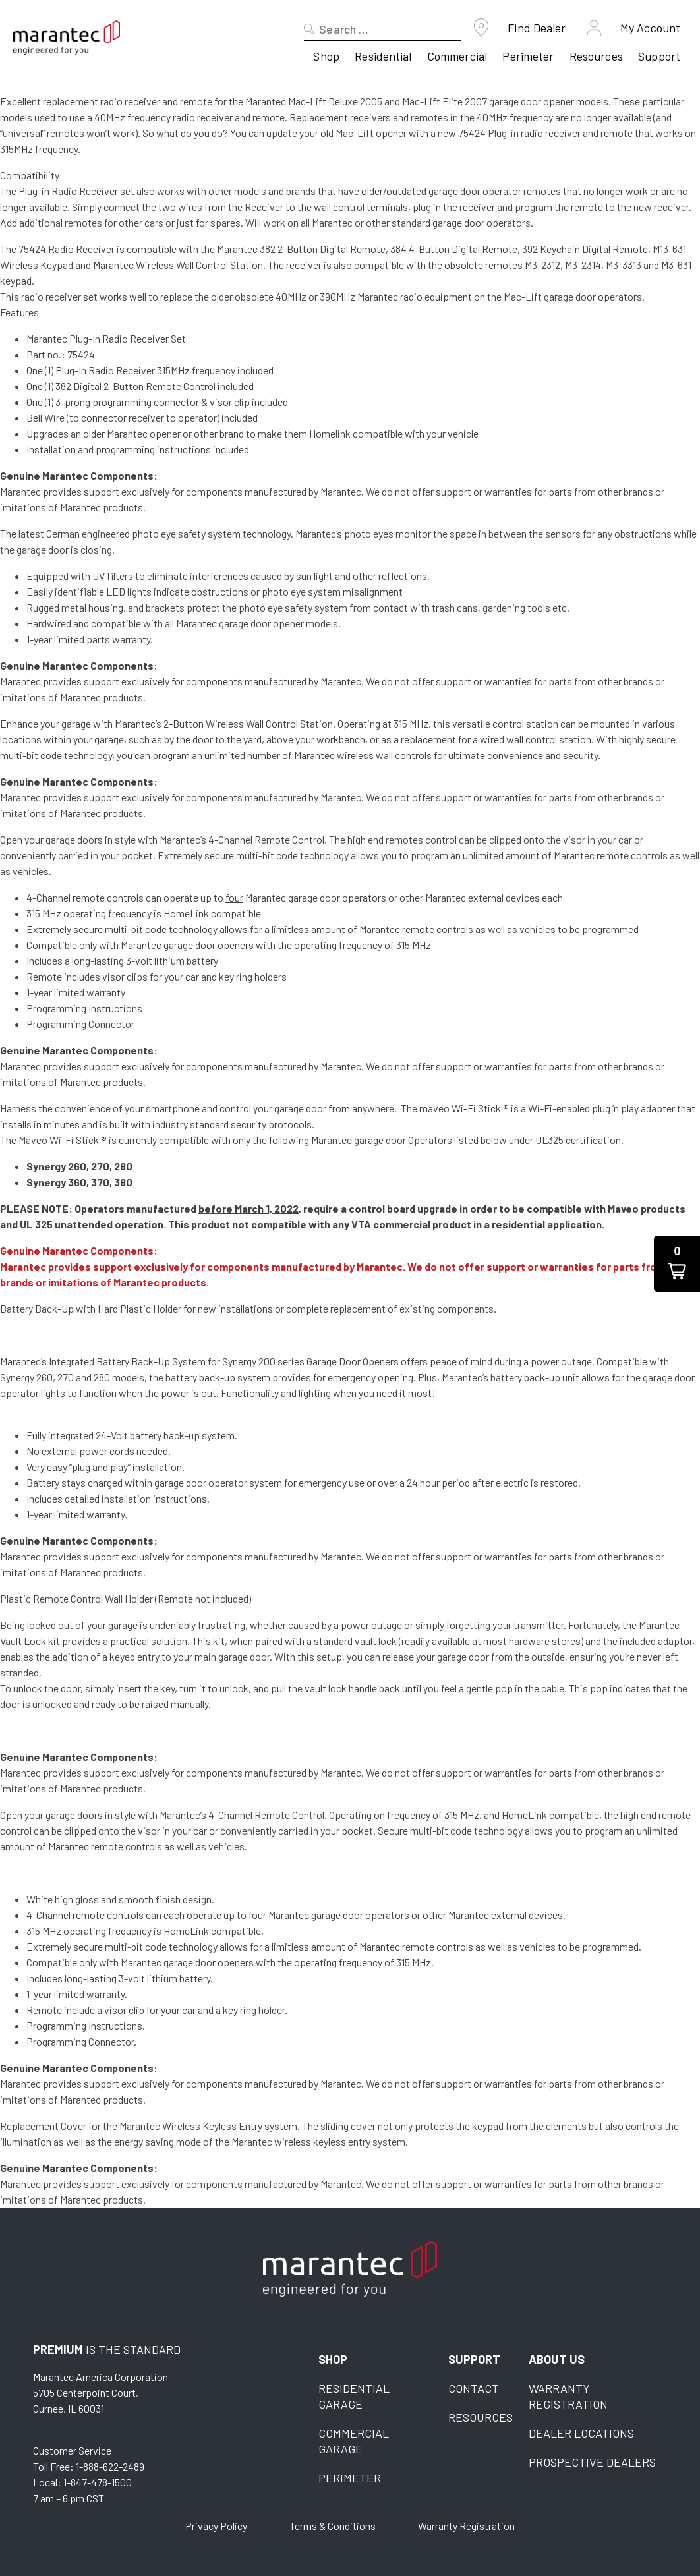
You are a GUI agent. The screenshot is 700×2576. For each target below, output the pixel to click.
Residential (383, 56)
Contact (473, 2388)
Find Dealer (537, 27)
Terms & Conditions (332, 2525)
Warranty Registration (466, 2525)
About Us (557, 2359)
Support (659, 56)
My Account (650, 27)
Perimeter (528, 56)
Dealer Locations (581, 2433)
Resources (596, 56)
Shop (326, 56)
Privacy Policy (216, 2525)
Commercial (457, 56)
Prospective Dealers (592, 2462)
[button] (677, 1264)
